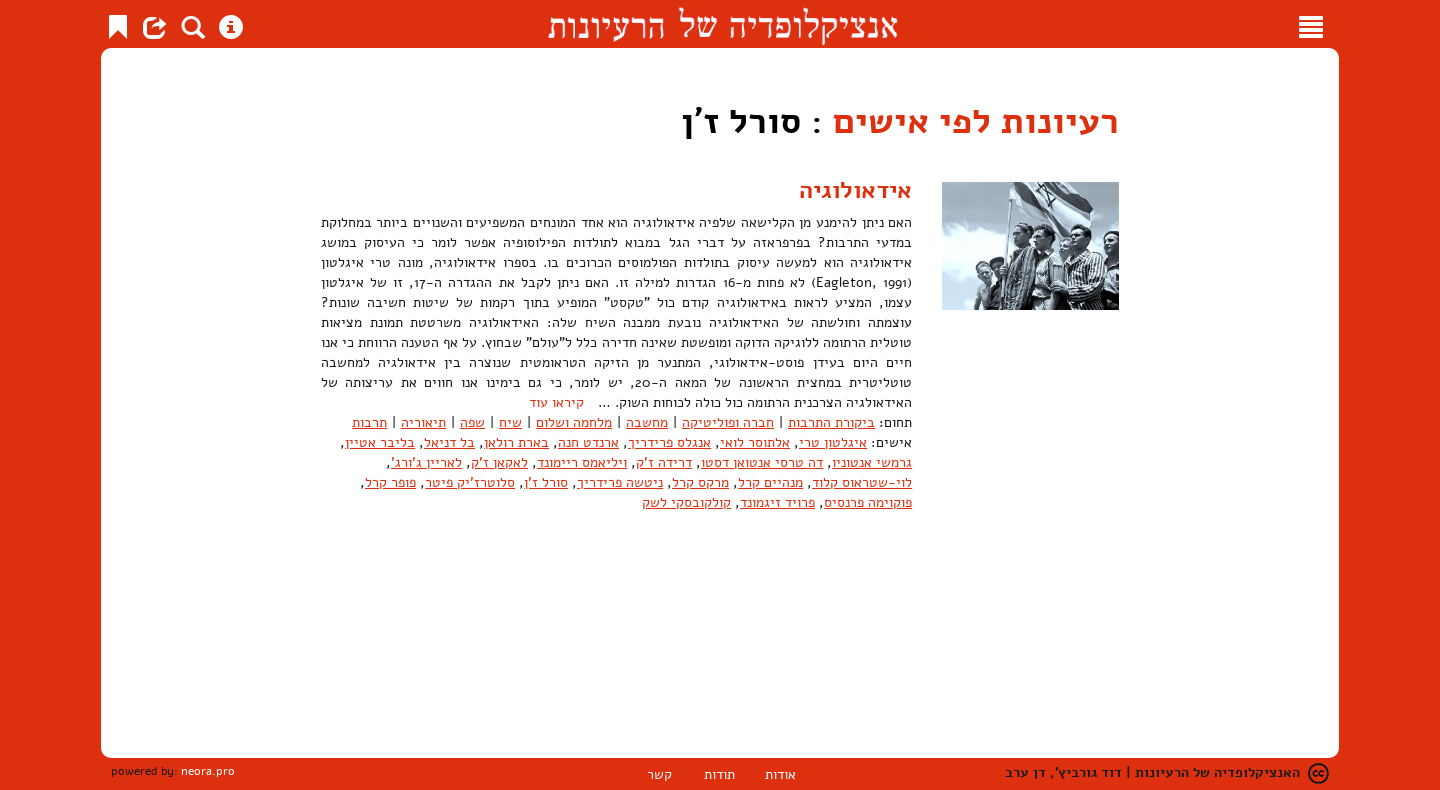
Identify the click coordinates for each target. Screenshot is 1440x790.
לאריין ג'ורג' (426, 462)
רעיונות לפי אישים (976, 121)
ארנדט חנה (588, 442)
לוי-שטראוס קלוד (862, 482)
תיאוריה (423, 422)
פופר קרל (390, 482)
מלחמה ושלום (574, 422)
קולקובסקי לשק (686, 502)
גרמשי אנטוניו (872, 462)
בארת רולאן (516, 442)
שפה (472, 422)
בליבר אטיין (380, 442)
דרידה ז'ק (664, 462)
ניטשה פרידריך (620, 482)
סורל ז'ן (546, 482)
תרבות (369, 422)
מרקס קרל (700, 482)
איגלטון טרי (833, 442)
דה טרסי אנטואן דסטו (762, 462)
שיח (510, 422)
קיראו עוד (556, 402)
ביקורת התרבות (831, 422)
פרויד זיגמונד (777, 502)
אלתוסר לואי (755, 442)
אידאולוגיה (855, 190)
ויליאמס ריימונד (582, 462)
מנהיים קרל (770, 482)
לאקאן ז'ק (499, 462)
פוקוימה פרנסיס (868, 502)
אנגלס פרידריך (669, 442)
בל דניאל (449, 442)
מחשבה (647, 422)
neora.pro (208, 771)
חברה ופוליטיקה (728, 422)
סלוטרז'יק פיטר (470, 482)
